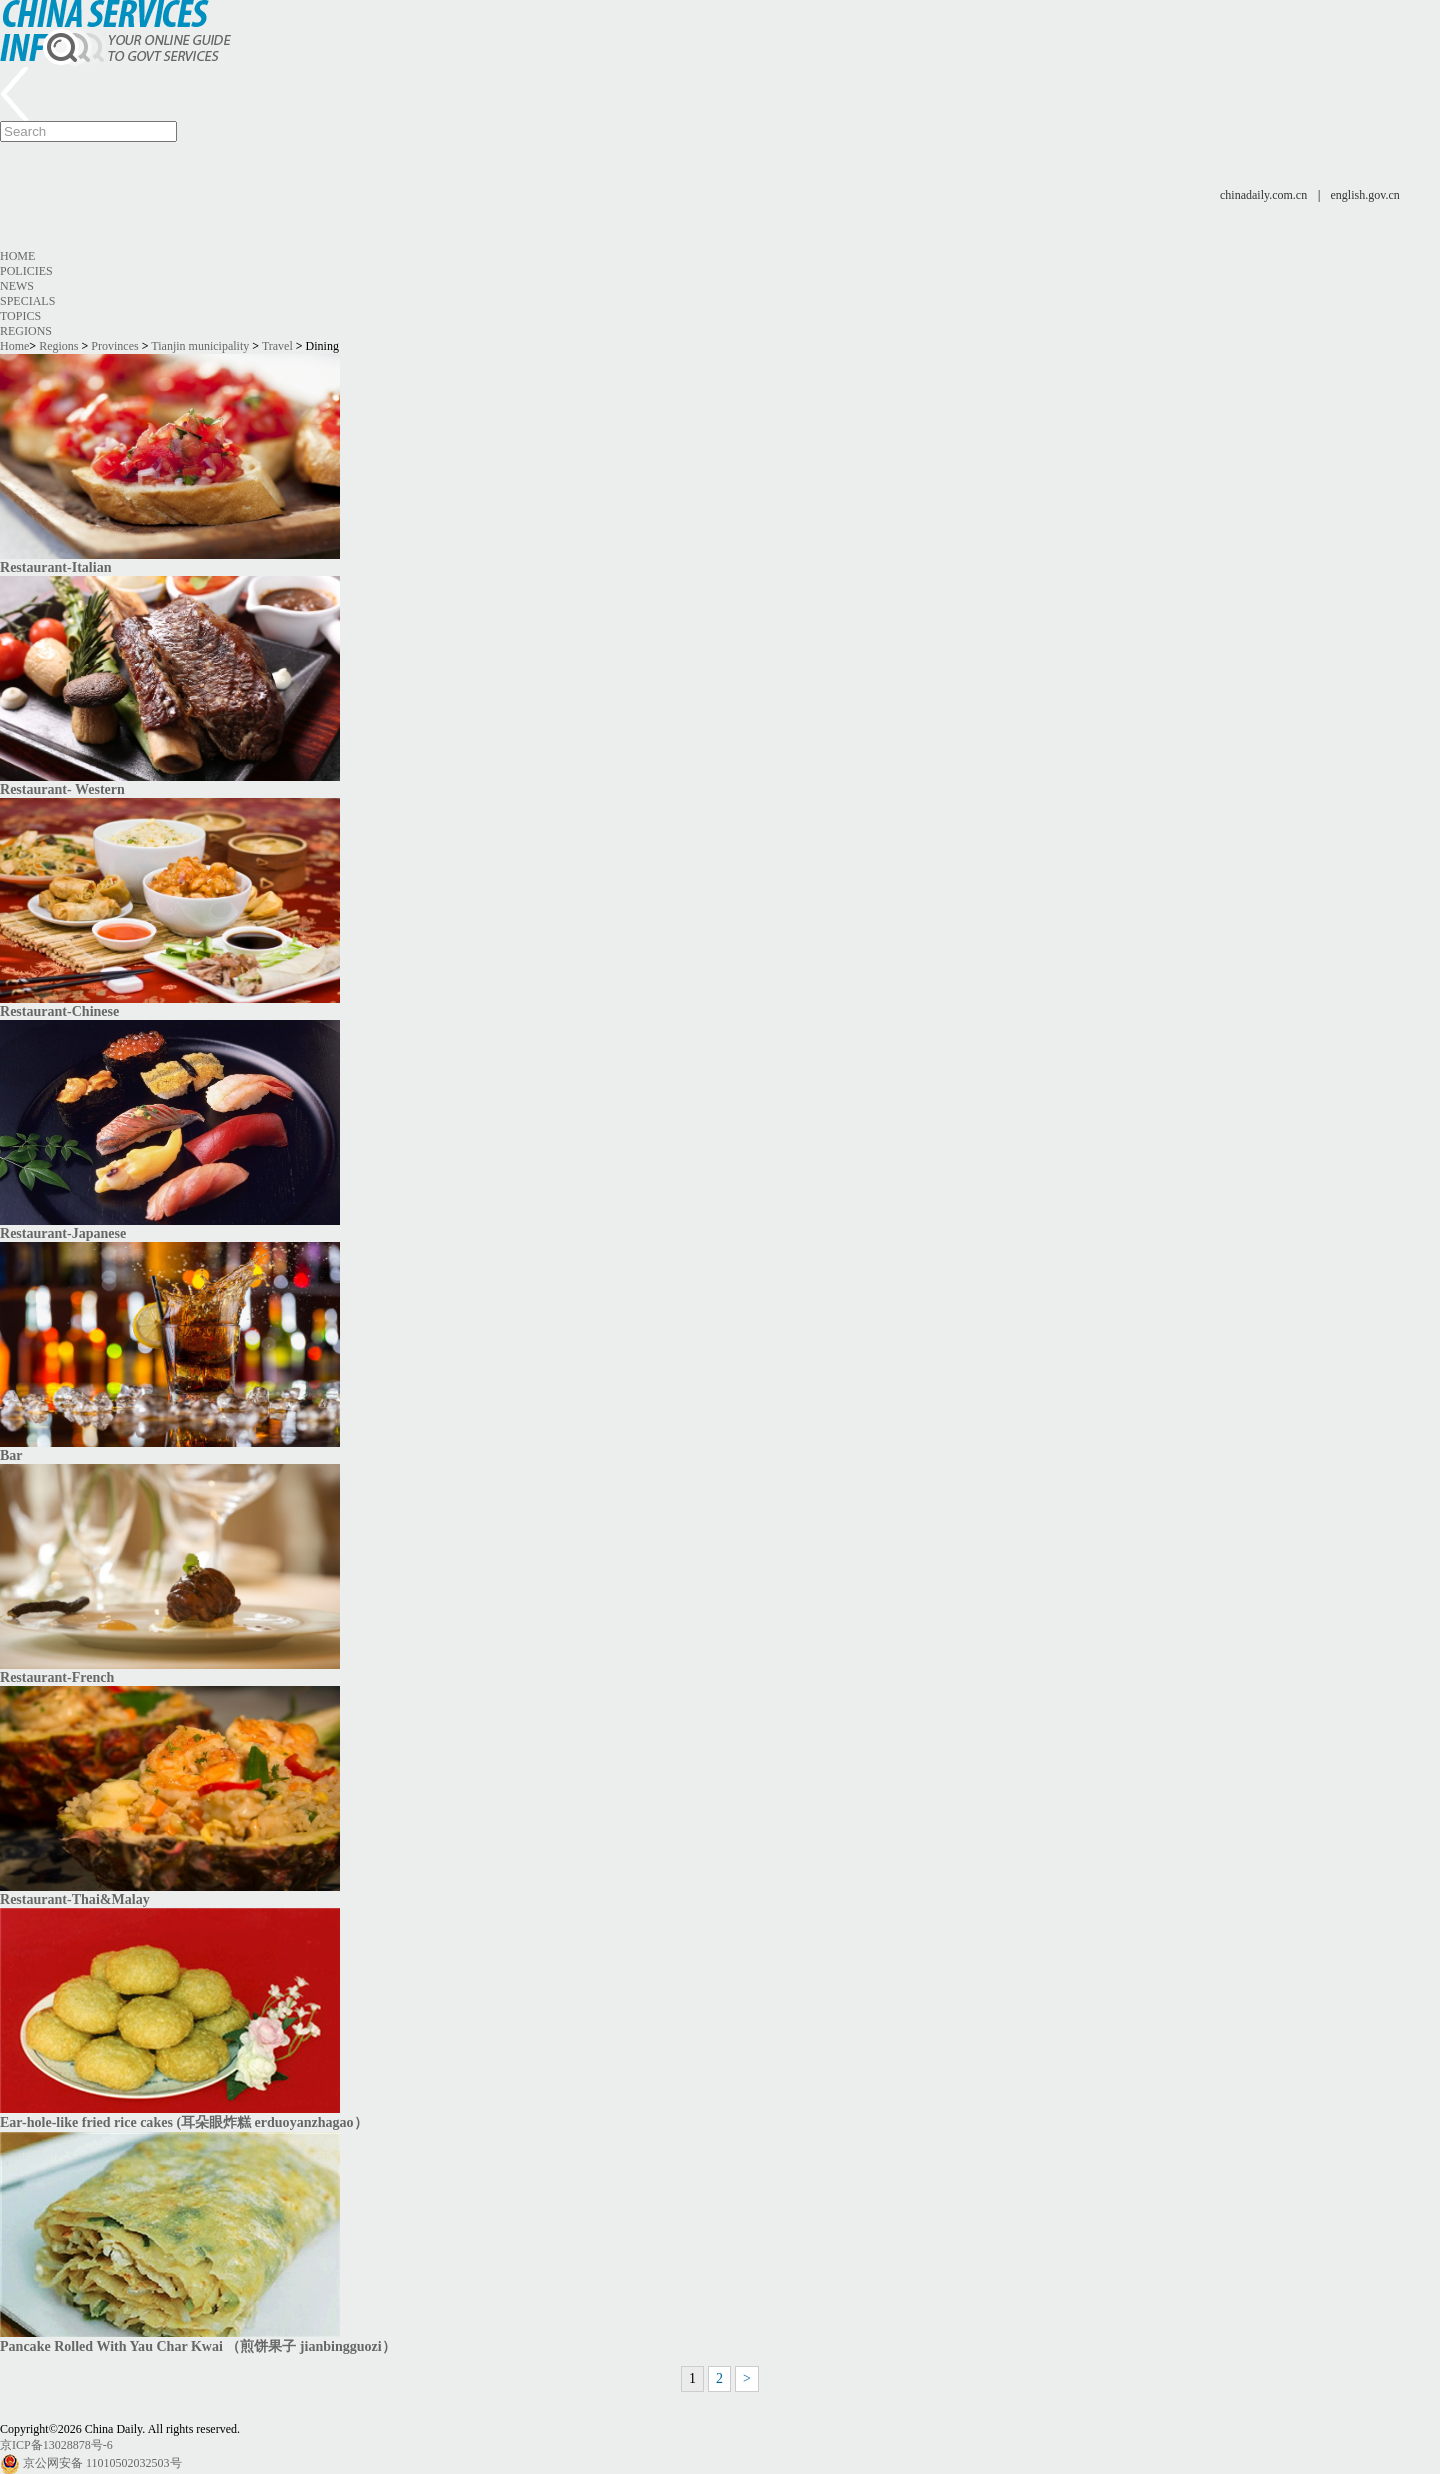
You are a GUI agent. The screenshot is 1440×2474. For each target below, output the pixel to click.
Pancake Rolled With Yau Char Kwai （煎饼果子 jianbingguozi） (198, 2346)
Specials (27, 301)
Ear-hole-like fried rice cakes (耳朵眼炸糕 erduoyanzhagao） (184, 2122)
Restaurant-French (57, 1677)
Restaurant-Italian (55, 567)
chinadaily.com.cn (1263, 195)
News (17, 286)
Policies (26, 271)
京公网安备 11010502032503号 (102, 2463)
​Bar (11, 1455)
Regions (26, 331)
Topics (20, 316)
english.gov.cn (1365, 195)
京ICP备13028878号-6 (56, 2445)
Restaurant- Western (62, 789)
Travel (277, 346)
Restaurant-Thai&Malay (75, 1899)
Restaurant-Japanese (63, 1233)
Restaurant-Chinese (59, 1011)
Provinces (114, 346)
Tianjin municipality (200, 346)
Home (17, 256)
